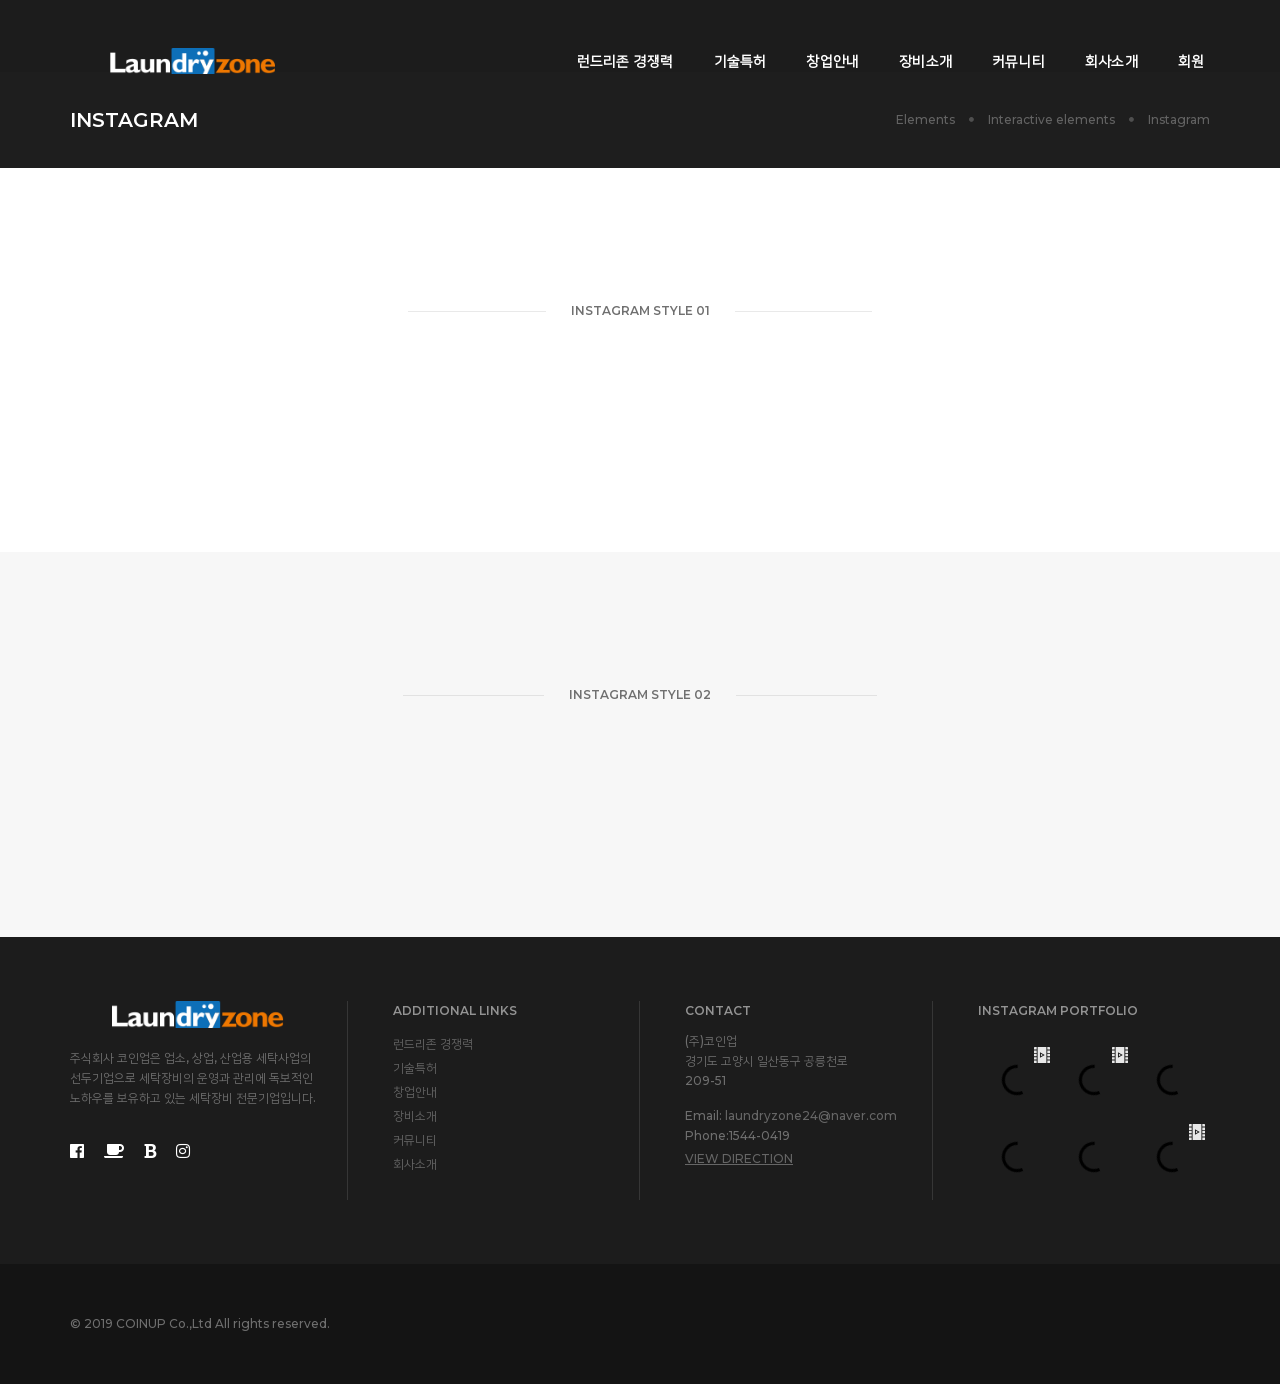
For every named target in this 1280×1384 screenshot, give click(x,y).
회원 (1177, 36)
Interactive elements (1051, 119)
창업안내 (818, 36)
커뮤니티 (1004, 36)
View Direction (739, 1158)
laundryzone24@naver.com (811, 1115)
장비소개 (911, 36)
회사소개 (1097, 36)
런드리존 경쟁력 (611, 36)
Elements (925, 119)
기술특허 (725, 36)
